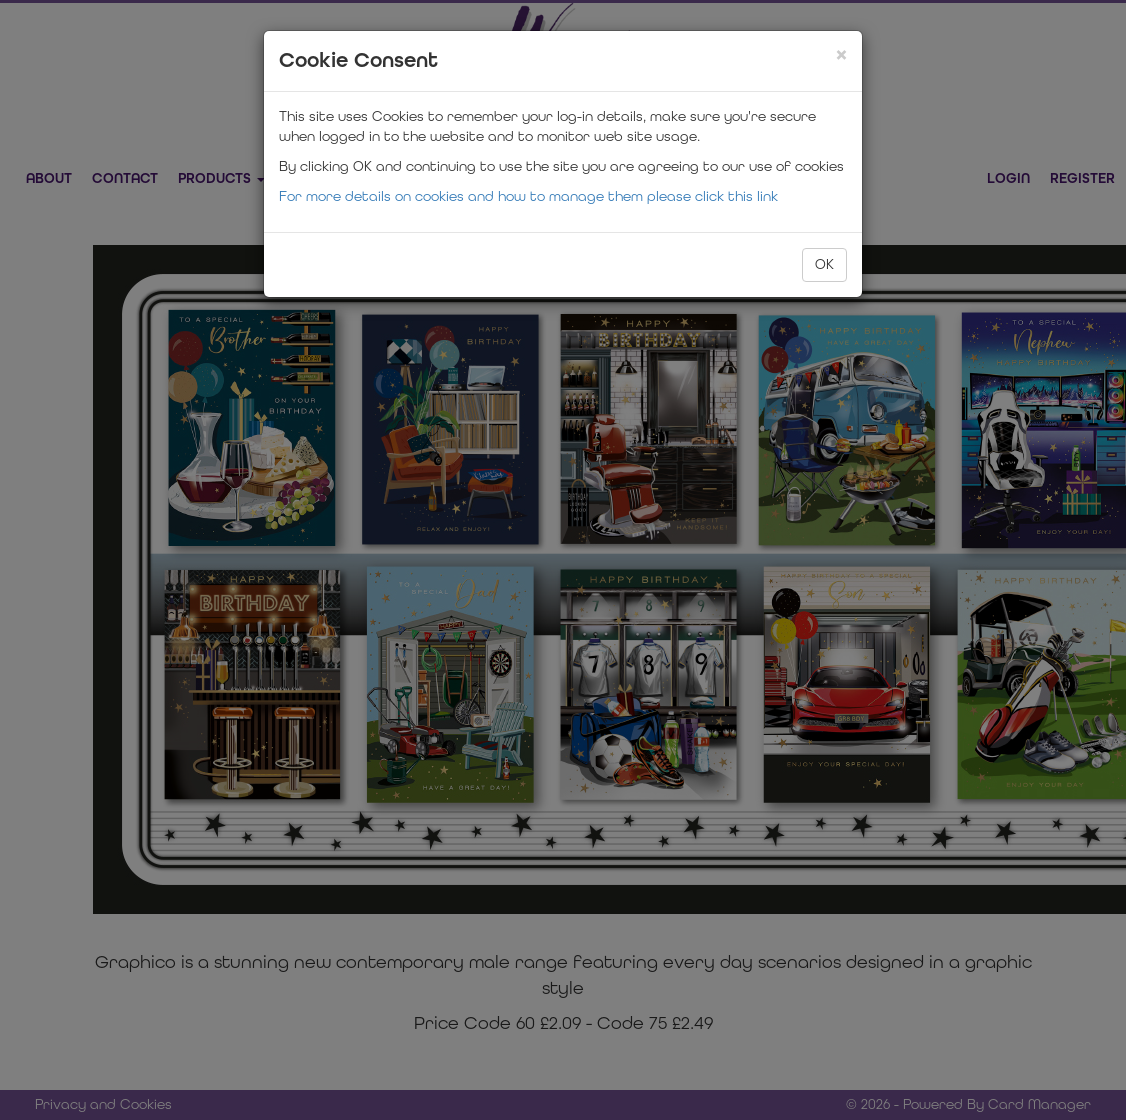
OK (824, 264)
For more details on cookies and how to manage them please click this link (528, 196)
